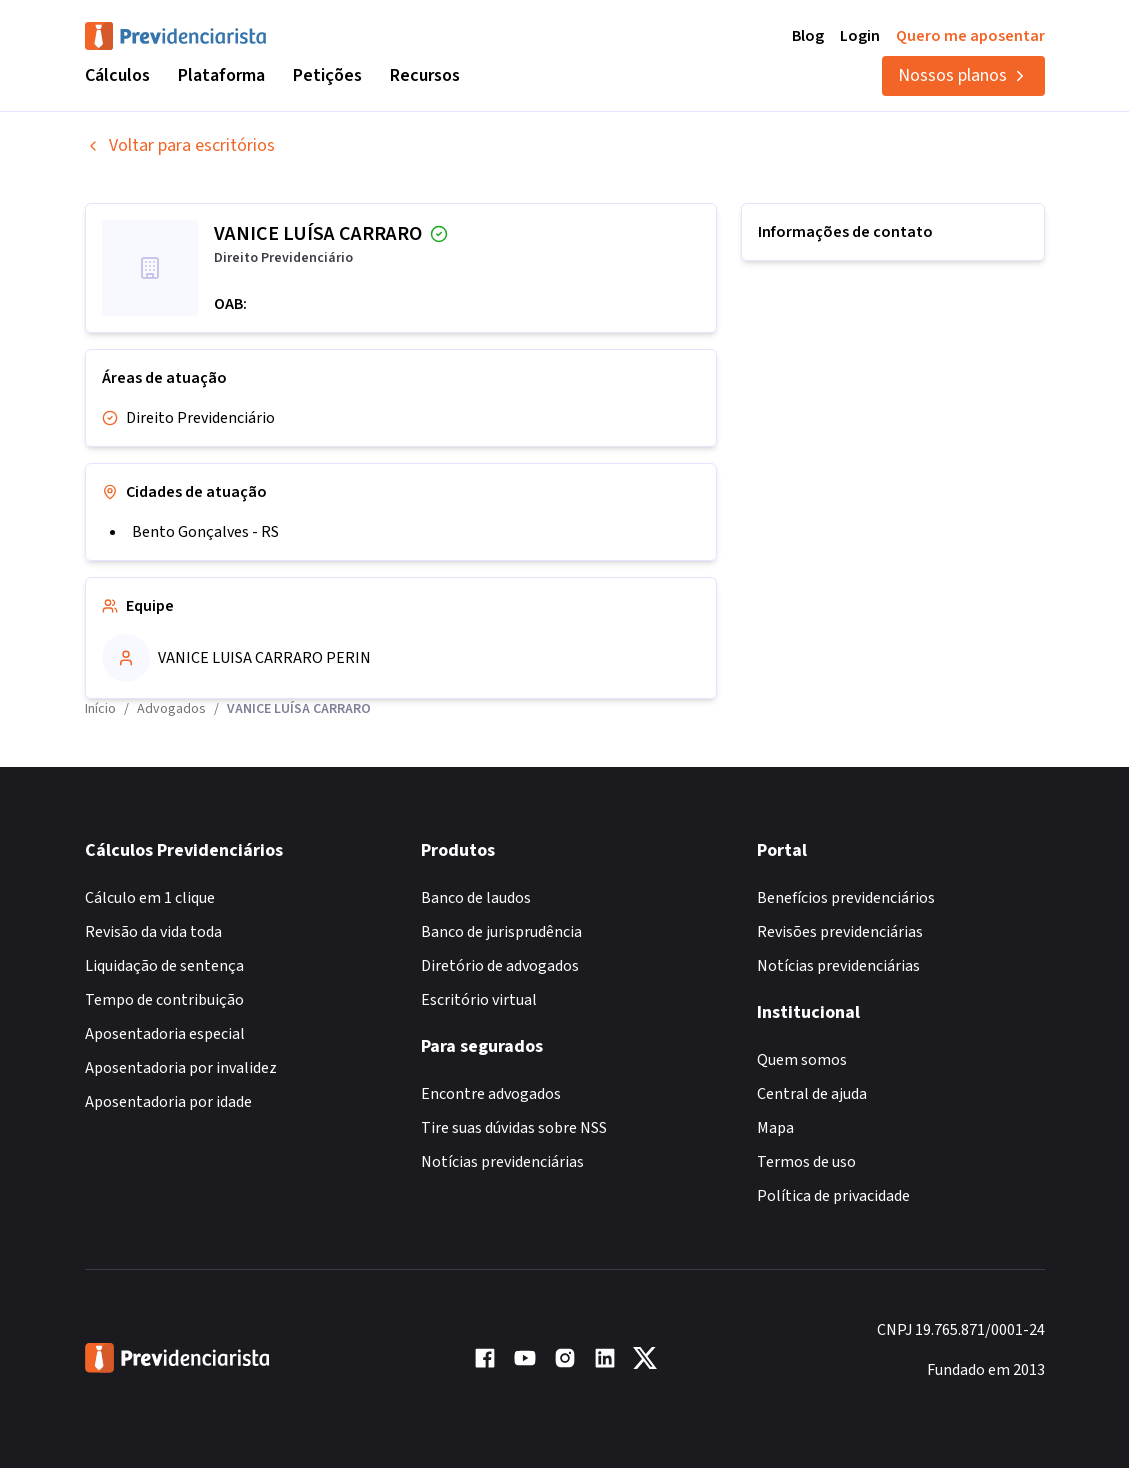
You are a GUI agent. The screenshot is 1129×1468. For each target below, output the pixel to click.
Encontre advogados (491, 1094)
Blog (808, 36)
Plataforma (221, 75)
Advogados (171, 709)
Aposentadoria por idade (168, 1102)
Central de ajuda (812, 1094)
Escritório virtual (479, 1000)
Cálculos (117, 75)
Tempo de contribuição (164, 1000)
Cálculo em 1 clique (150, 898)
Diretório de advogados (500, 966)
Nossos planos (963, 75)
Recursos (425, 75)
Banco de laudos (476, 898)
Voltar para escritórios (180, 145)
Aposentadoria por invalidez (181, 1068)
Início (100, 709)
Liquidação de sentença (164, 966)
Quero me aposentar (970, 36)
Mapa (775, 1128)
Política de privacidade (833, 1196)
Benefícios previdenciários (846, 898)
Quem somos (802, 1060)
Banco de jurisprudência (501, 932)
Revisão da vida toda (153, 932)
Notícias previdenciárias (502, 1162)
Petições (327, 75)
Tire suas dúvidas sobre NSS (514, 1128)
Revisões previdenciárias (840, 932)
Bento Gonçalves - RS (205, 532)
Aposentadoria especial (165, 1034)
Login (860, 36)
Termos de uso (806, 1162)
